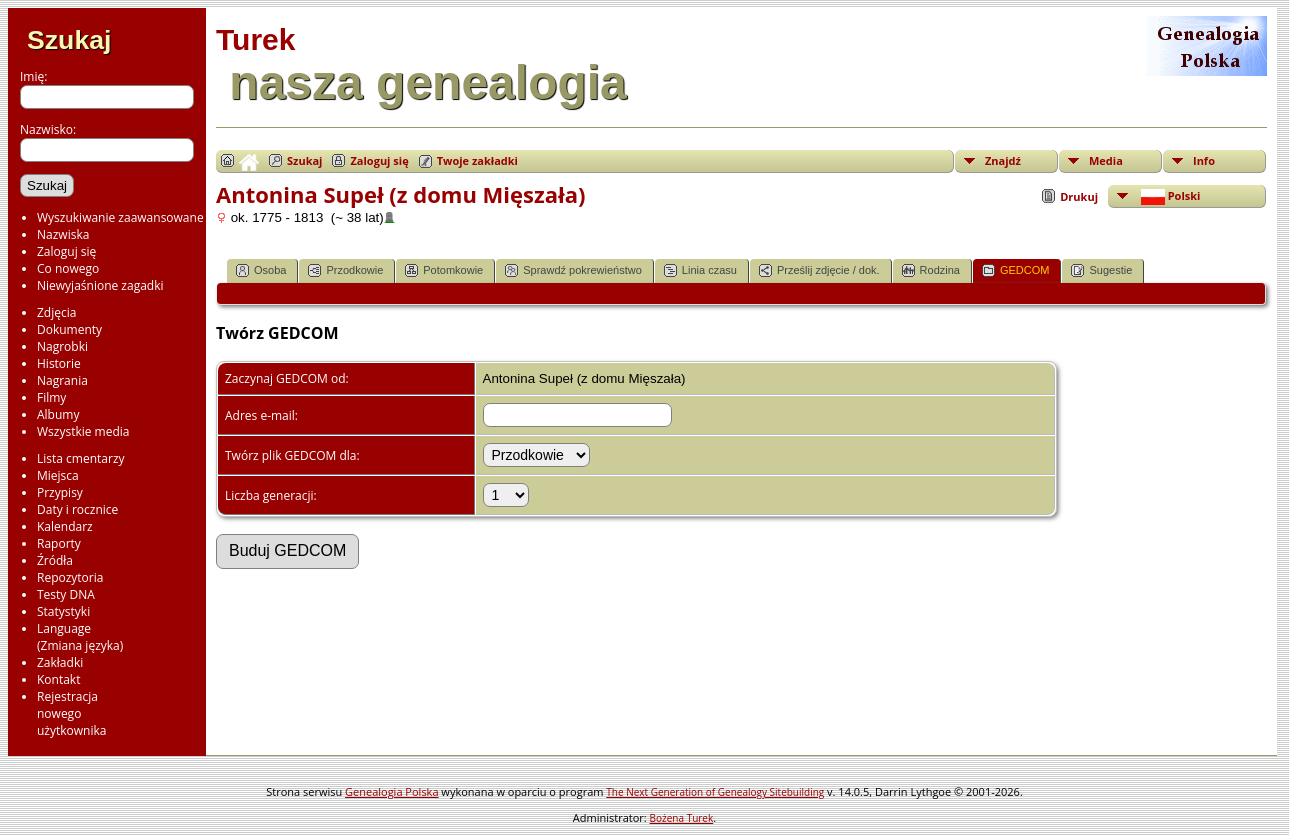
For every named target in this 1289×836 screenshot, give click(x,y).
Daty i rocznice (77, 509)
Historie (59, 363)
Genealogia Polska (391, 791)
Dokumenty (69, 329)
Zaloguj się (66, 251)
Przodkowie (345, 270)
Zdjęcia (56, 312)
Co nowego (68, 268)
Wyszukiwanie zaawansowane (120, 217)
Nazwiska (63, 234)
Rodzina (931, 270)
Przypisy (60, 492)
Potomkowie (444, 270)
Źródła (55, 560)
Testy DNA (66, 594)
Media (1106, 160)
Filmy (51, 397)
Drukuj (1079, 196)
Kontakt (58, 679)
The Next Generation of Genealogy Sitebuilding (715, 792)
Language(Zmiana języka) (80, 637)
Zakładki (60, 662)
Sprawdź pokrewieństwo (573, 270)
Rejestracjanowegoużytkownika (71, 713)
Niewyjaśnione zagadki (100, 285)
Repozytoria (70, 577)
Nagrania (62, 380)
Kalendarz (65, 526)
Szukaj (69, 40)
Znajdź (1003, 160)
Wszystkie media (83, 431)
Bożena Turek (682, 818)
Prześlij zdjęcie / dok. (819, 270)
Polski (1169, 196)
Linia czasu (700, 270)
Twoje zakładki (477, 160)
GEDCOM (1016, 270)
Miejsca (58, 475)
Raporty (59, 543)
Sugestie (1101, 270)
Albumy (58, 414)
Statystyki (63, 611)
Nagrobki (62, 346)
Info (1204, 160)
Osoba (261, 270)
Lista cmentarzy (81, 458)
